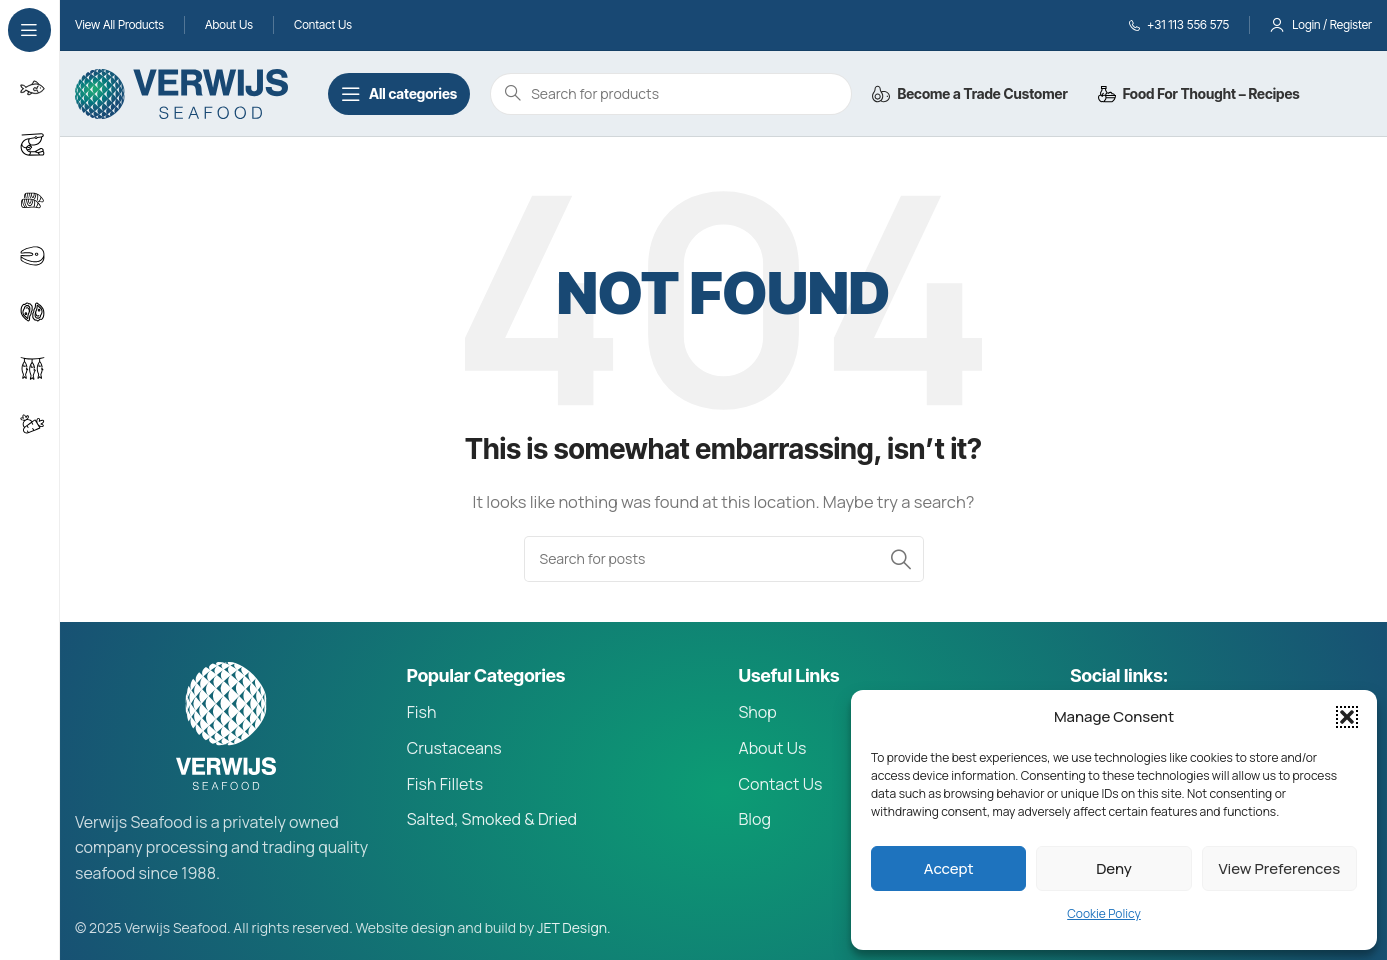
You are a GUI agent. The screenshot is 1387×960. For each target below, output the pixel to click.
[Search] (724, 559)
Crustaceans (454, 748)
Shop (758, 712)
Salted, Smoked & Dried (492, 819)
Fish (422, 712)
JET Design (572, 927)
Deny (1114, 868)
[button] (1347, 717)
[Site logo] (181, 92)
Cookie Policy (1104, 913)
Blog (755, 819)
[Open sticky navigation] (399, 94)
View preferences (1280, 868)
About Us (773, 748)
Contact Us (781, 784)
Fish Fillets (445, 784)
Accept (949, 868)
